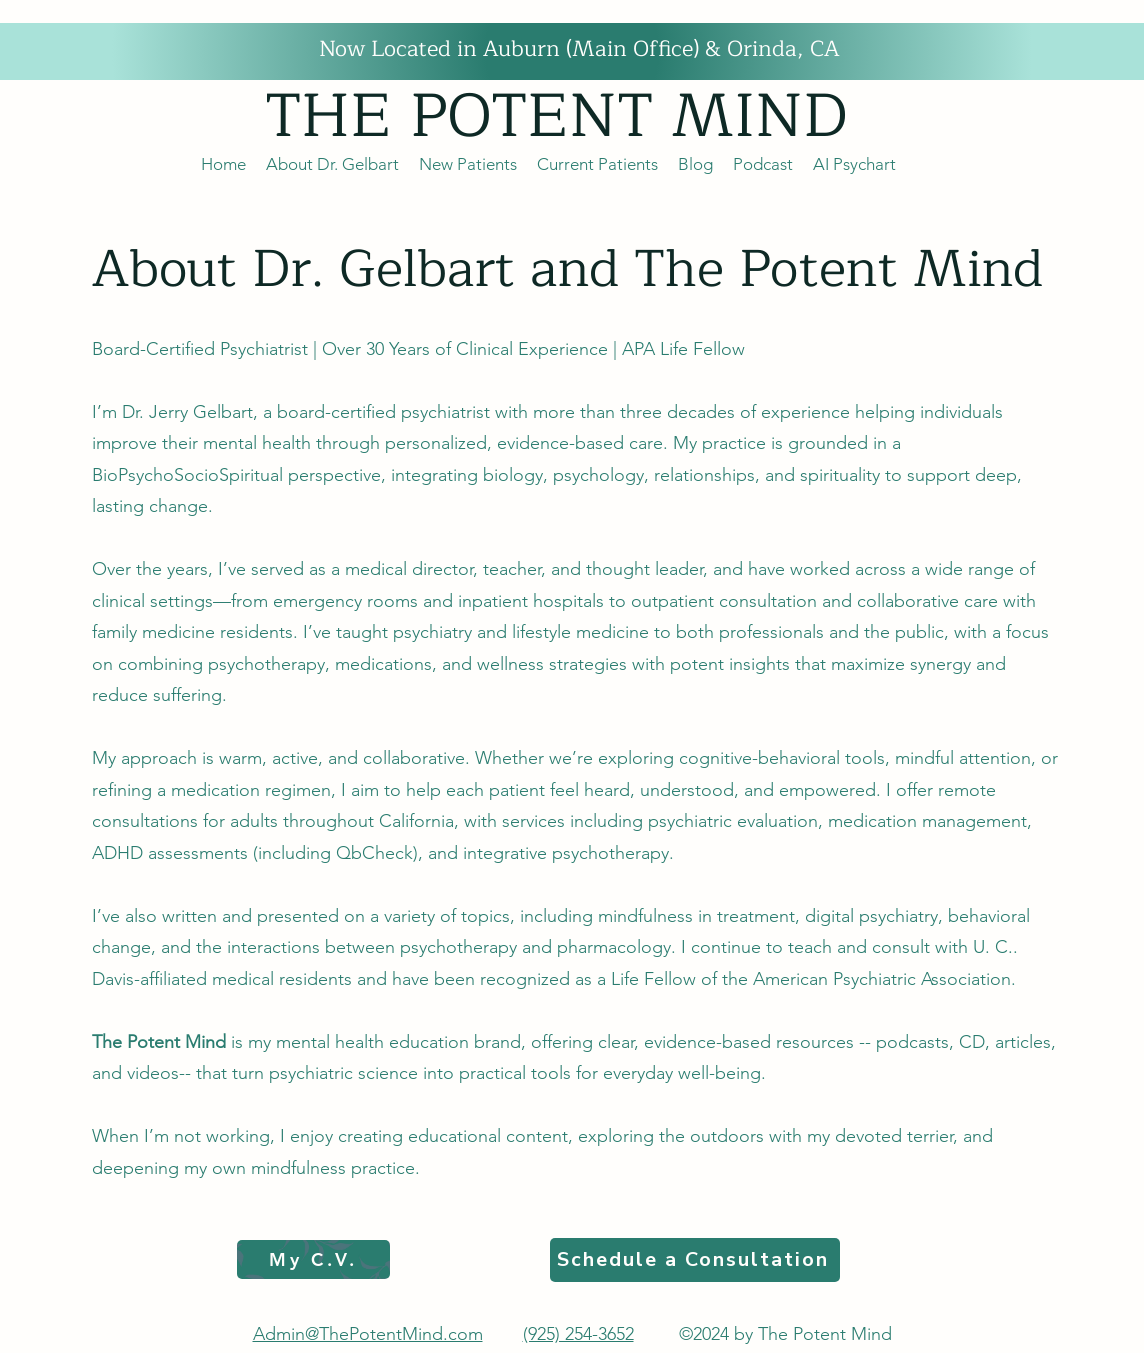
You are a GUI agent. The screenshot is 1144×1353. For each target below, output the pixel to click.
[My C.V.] (313, 1259)
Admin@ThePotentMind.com (368, 1334)
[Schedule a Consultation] (695, 1260)
